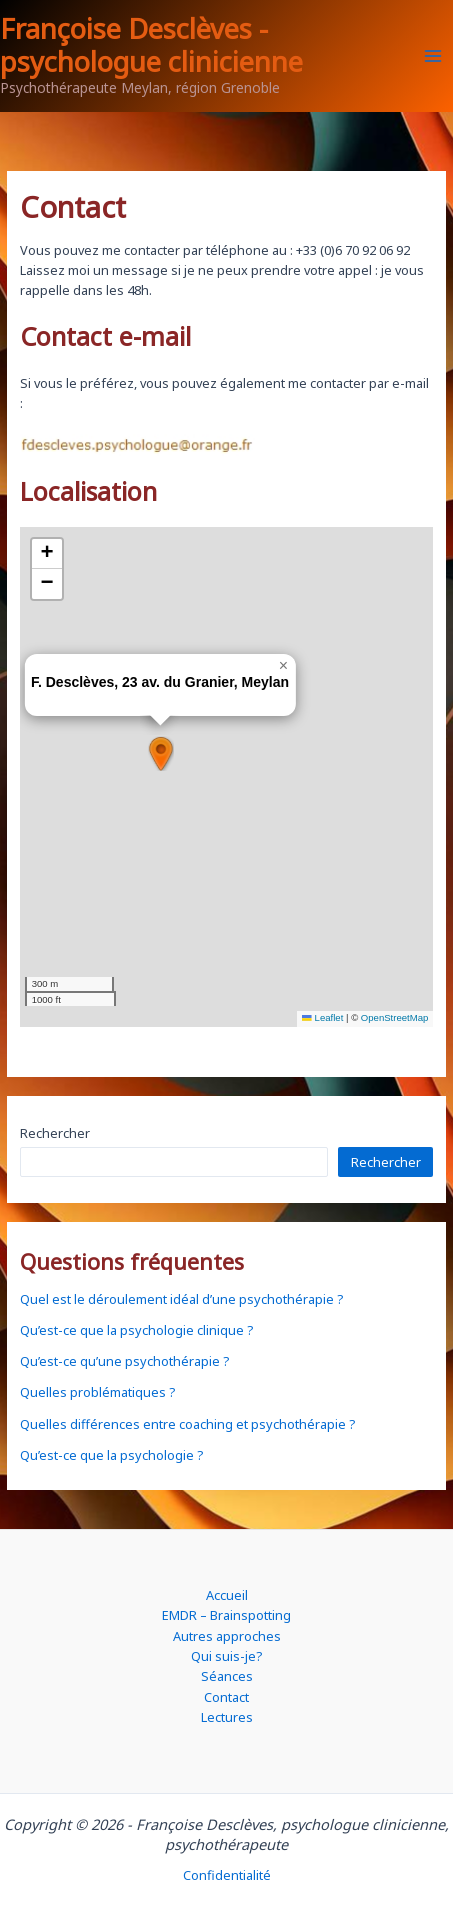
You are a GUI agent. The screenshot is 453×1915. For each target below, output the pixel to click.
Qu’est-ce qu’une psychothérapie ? (124, 1361)
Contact (226, 1697)
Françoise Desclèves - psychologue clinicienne (151, 45)
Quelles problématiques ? (97, 1392)
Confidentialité (227, 1875)
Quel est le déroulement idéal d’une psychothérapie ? (181, 1299)
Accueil (227, 1595)
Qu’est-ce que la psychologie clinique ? (136, 1330)
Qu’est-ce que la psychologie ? (111, 1455)
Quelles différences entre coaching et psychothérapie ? (187, 1424)
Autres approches (227, 1636)
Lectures (227, 1717)
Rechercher (55, 1133)
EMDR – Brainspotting (226, 1615)
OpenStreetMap (395, 1017)
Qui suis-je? (226, 1656)
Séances (227, 1676)
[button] (160, 754)
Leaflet (322, 1017)
